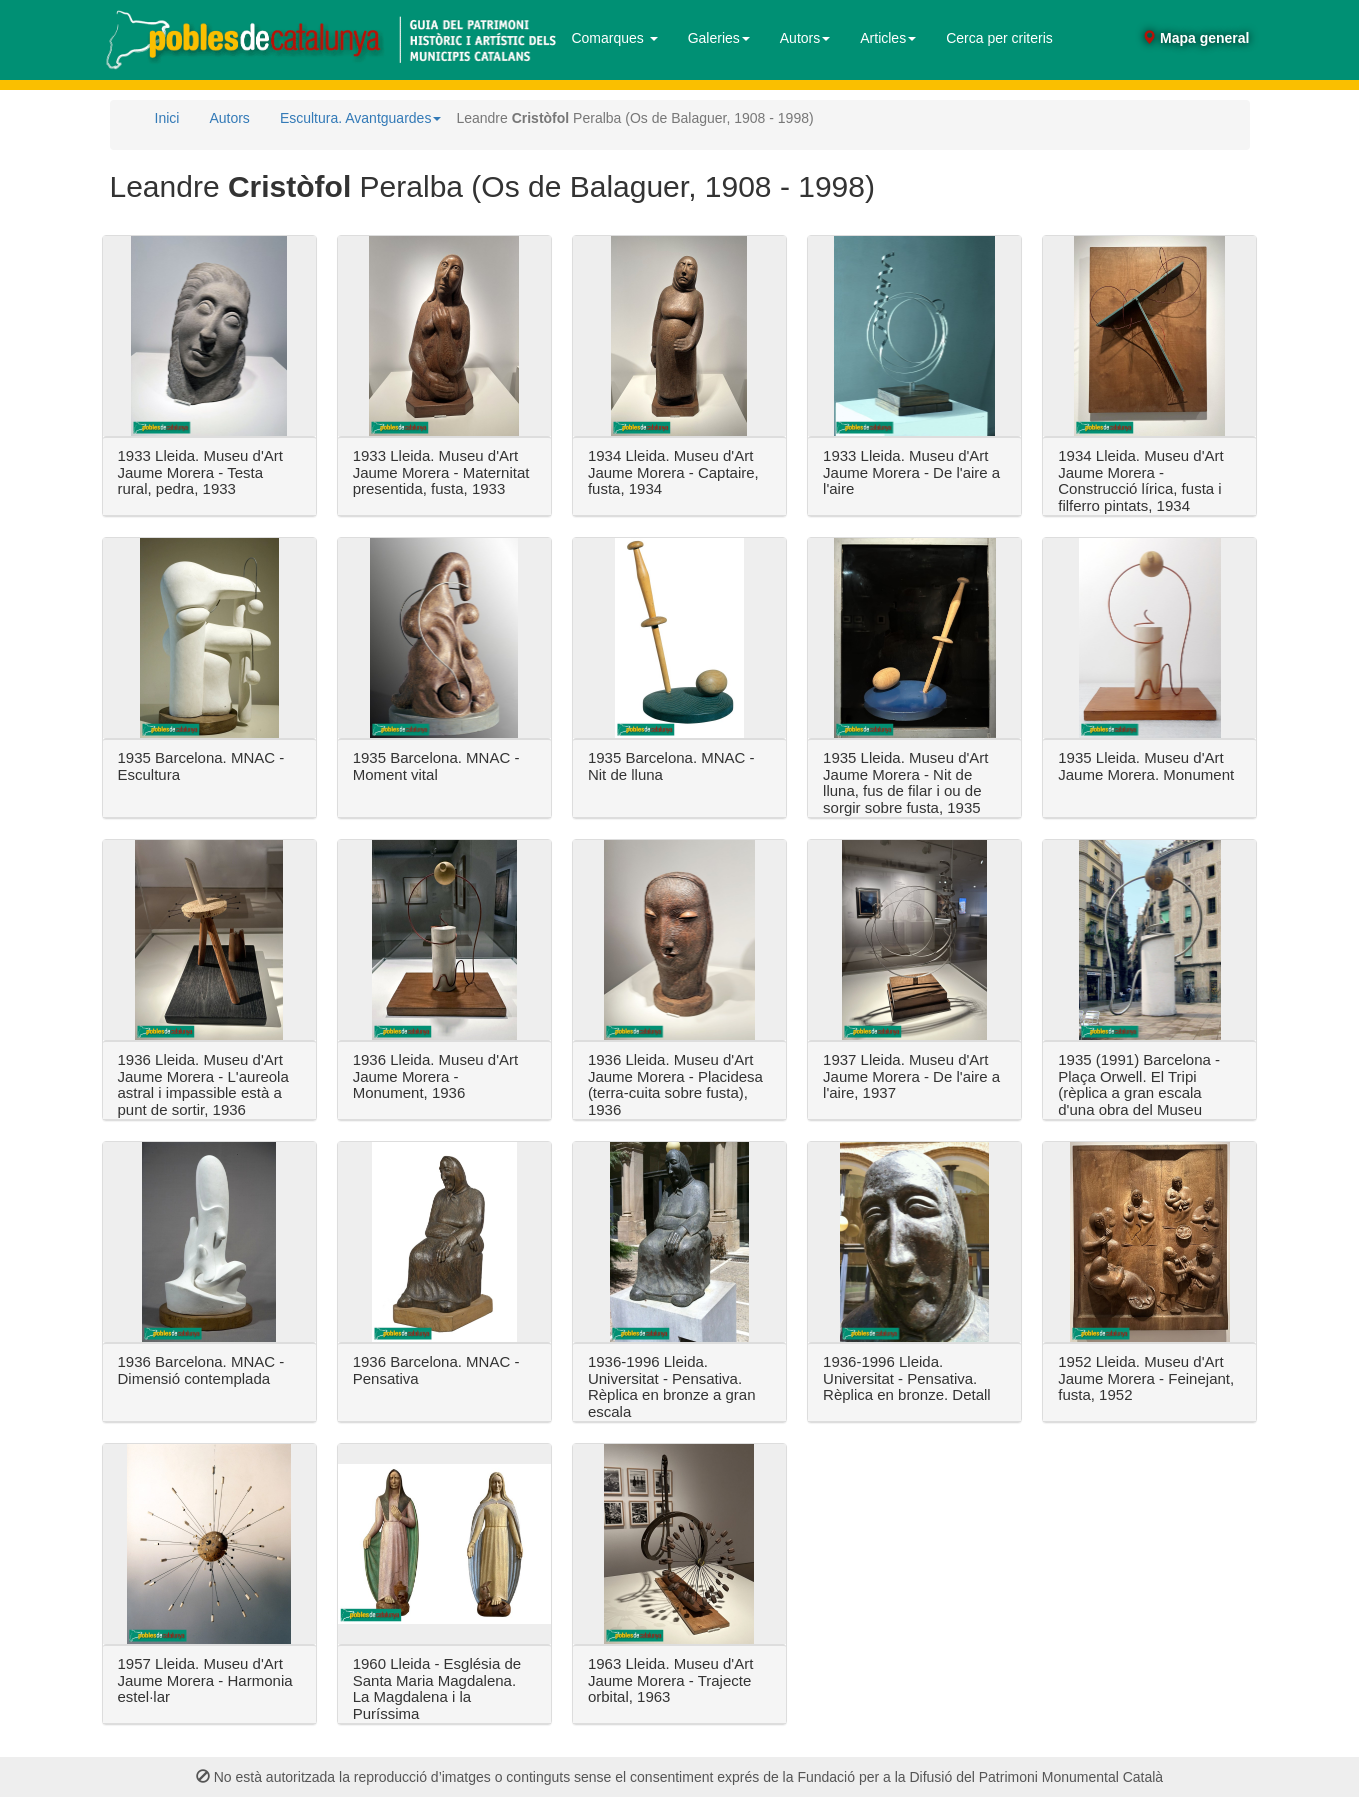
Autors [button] (805, 38)
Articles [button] (888, 38)
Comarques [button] (614, 38)
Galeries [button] (719, 38)
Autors (229, 118)
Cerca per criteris (999, 38)
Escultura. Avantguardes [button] (361, 118)
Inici (167, 118)
